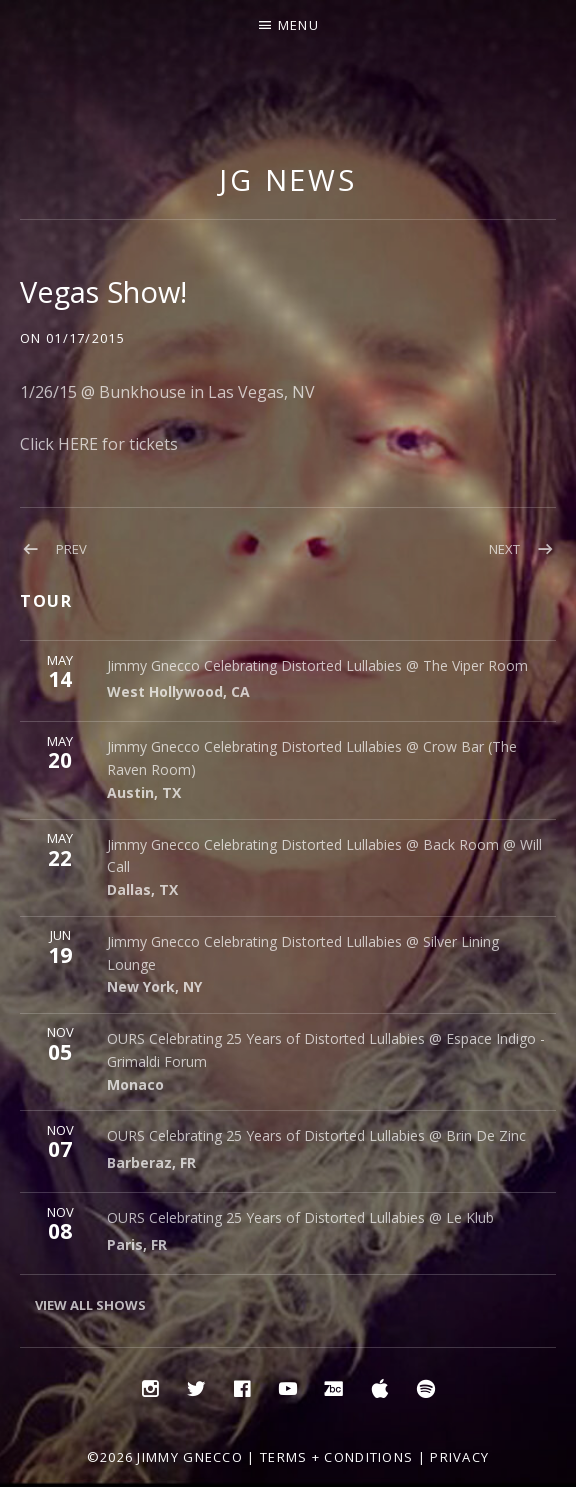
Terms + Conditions (336, 1457)
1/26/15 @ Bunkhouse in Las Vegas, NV (167, 392)
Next (504, 549)
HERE (78, 444)
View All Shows (90, 1305)
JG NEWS (288, 179)
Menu (298, 25)
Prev (71, 549)
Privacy (459, 1457)
